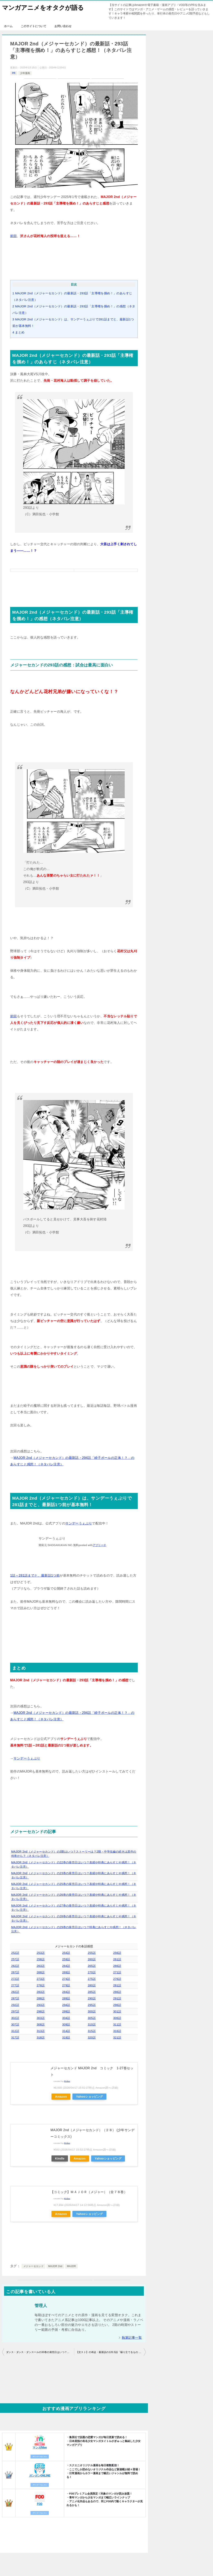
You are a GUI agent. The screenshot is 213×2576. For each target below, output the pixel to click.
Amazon (61, 2096)
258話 (41, 1959)
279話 (66, 1985)
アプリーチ (99, 1545)
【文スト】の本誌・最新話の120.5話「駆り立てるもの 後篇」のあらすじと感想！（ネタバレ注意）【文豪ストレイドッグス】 (111, 2352)
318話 (41, 2037)
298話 (41, 2011)
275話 (92, 1978)
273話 (41, 1978)
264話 (66, 1965)
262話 (15, 1965)
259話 (66, 1959)
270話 (92, 1972)
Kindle (59, 2158)
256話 (117, 1952)
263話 (41, 1965)
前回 (13, 236)
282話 (15, 1992)
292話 (15, 2005)
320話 (92, 2037)
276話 (117, 1978)
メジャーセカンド (33, 2266)
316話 (117, 2031)
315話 (92, 2031)
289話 (66, 1998)
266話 (117, 1965)
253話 (41, 1952)
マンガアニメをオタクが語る (43, 7)
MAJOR (71, 2266)
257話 (15, 1959)
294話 (66, 2005)
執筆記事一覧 (132, 2337)
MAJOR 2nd (55, 2266)
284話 (66, 1992)
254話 (66, 1952)
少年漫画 (25, 73)
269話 (66, 1972)
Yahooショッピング (89, 2096)
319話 (66, 2037)
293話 (41, 2005)
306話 (117, 2018)
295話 (92, 2005)
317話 (15, 2037)
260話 (92, 1959)
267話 (15, 1972)
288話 (41, 1998)
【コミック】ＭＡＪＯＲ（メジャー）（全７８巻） (88, 2192)
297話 (15, 2011)
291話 (117, 1998)
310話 (92, 2024)
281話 (117, 1985)
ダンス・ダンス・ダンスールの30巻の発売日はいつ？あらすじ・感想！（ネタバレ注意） (40, 2352)
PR (13, 73)
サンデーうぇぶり (78, 1523)
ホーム (8, 26)
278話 (41, 1985)
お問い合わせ (63, 26)
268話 (41, 1972)
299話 (66, 2011)
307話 (15, 2024)
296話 (117, 2005)
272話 (15, 1978)
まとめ (18, 332)
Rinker (67, 2081)
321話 (117, 2037)
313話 (41, 2031)
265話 (92, 1965)
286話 (117, 1992)
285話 (92, 1992)
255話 (92, 1952)
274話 (66, 1978)
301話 (117, 2011)
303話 (41, 2018)
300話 (92, 2011)
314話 (66, 2031)
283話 (41, 1992)
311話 (117, 2024)
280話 (92, 1985)
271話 (117, 1972)
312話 (15, 2031)
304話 (66, 2018)
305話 (92, 2018)
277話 (15, 1985)
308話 (41, 2024)
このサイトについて (33, 26)
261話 (117, 1959)
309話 (66, 2024)
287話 (15, 1998)
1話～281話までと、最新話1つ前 (35, 1575)
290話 (92, 1998)
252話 (15, 1952)
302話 (15, 2018)
